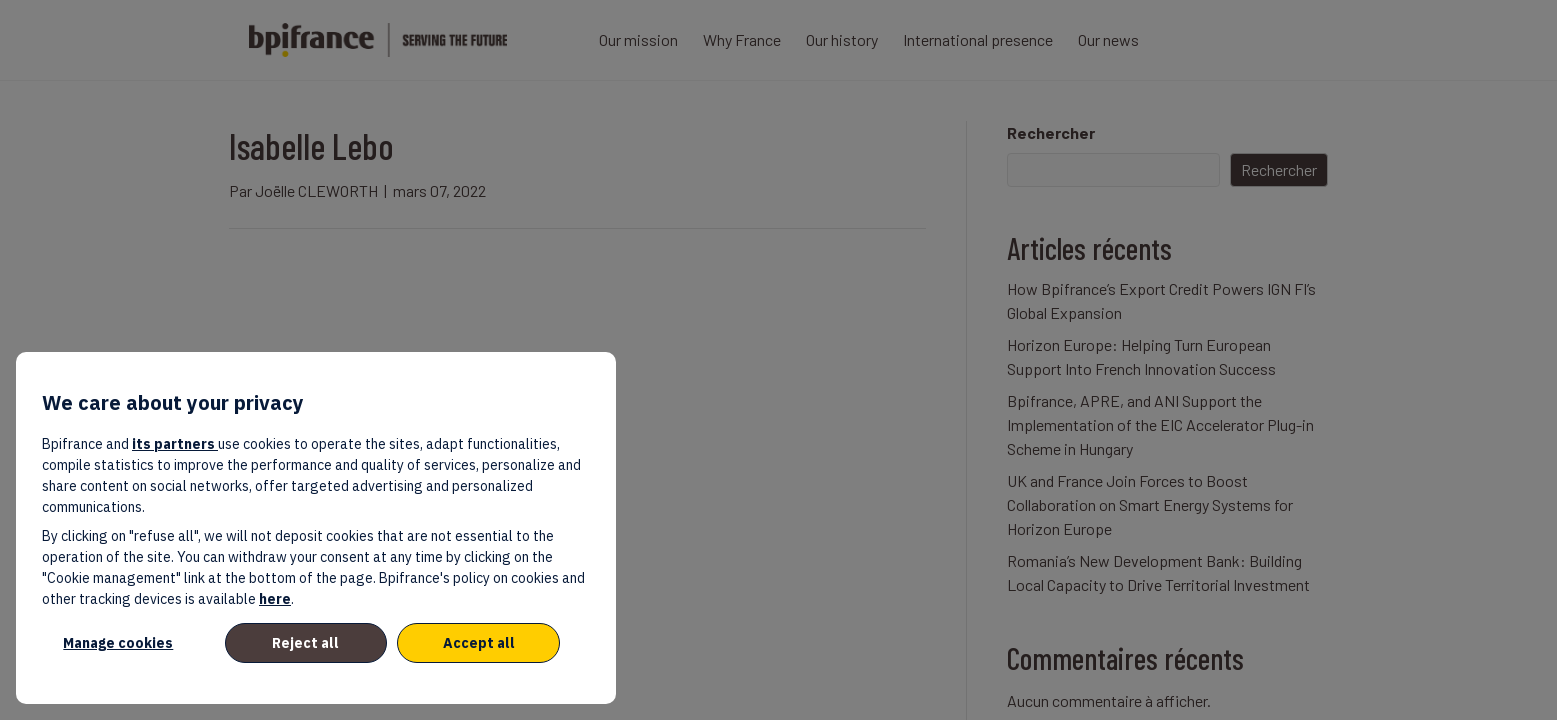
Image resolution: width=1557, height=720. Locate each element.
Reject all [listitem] (305, 643)
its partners (175, 444)
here (275, 599)
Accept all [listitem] (479, 643)
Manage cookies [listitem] (118, 643)
